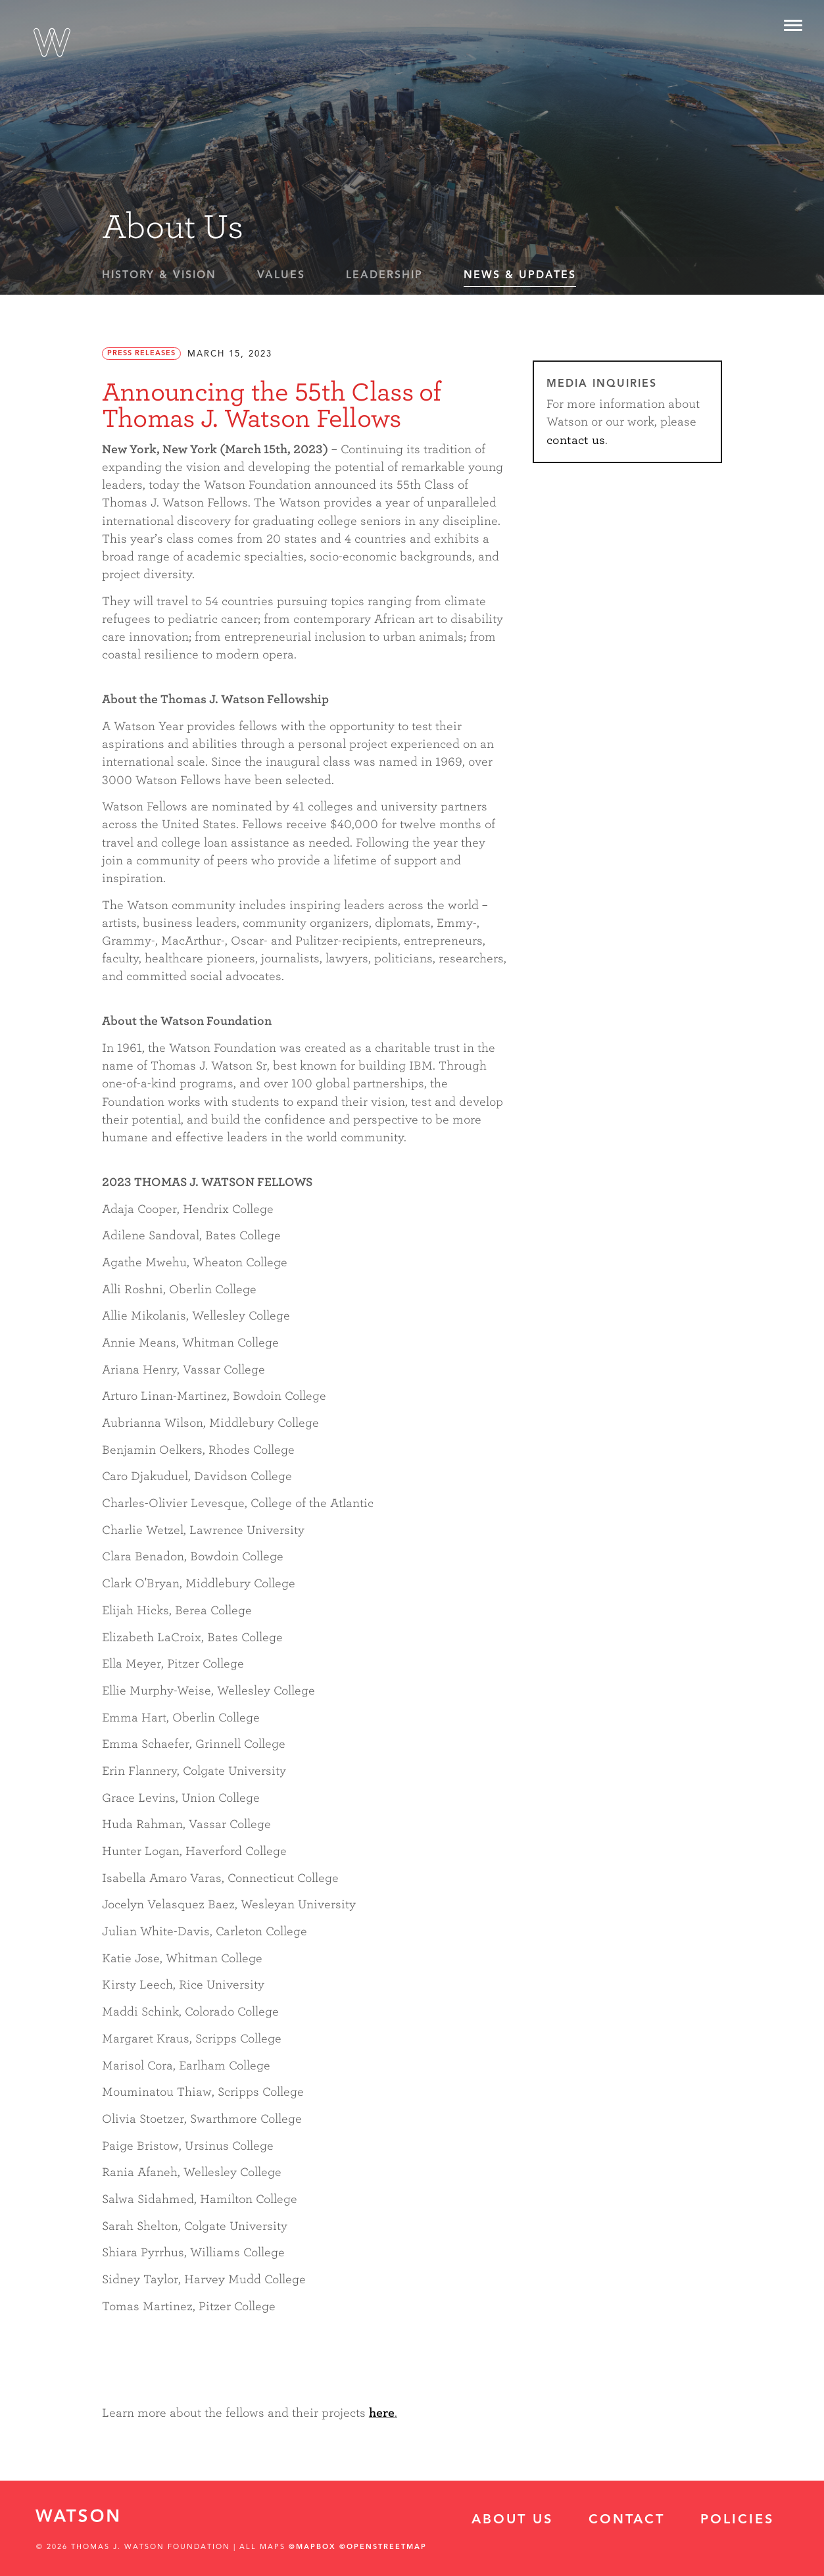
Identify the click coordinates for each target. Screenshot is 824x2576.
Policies (737, 2520)
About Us (512, 2520)
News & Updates (520, 275)
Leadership (384, 275)
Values (281, 275)
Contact (627, 2520)
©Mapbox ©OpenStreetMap (358, 2547)
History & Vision (159, 275)
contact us (575, 440)
